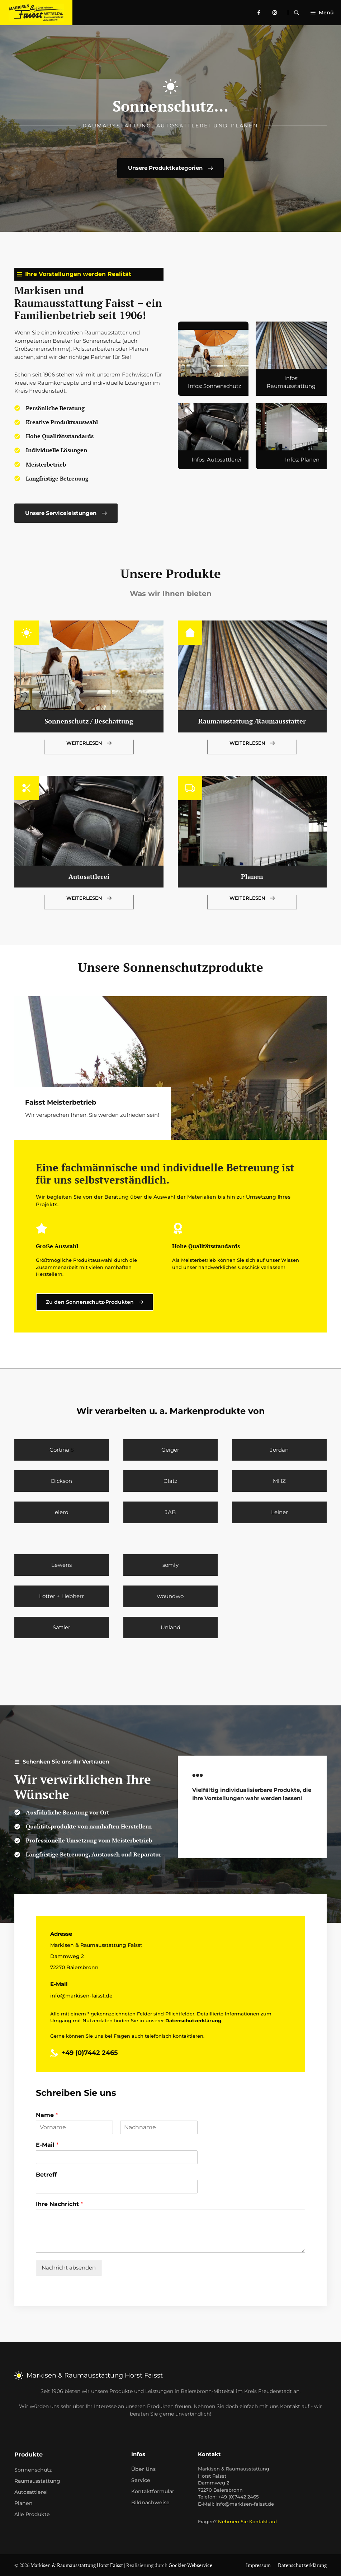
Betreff (46, 2174)
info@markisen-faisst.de (81, 1995)
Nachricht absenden (69, 2267)
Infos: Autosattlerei (216, 459)
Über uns (143, 2469)
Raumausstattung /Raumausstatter (252, 721)
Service (140, 2480)
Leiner (279, 1512)
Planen (252, 876)
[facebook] (261, 12)
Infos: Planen (302, 459)
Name (47, 2115)
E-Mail (47, 2144)
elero (61, 1512)
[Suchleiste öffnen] (296, 12)
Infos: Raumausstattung (291, 382)
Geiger (170, 1449)
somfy (170, 1564)
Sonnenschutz (33, 2470)
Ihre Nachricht (59, 2204)
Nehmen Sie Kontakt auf (247, 2521)
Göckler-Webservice (190, 2565)
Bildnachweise (150, 2502)
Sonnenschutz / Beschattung (88, 721)
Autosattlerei (88, 876)
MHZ (279, 1480)
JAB (170, 1512)
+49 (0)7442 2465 (89, 2053)
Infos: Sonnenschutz (214, 386)
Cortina (59, 1449)
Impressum (258, 2565)
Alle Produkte (32, 2514)
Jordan (279, 1449)
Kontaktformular (152, 2491)
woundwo (170, 1596)
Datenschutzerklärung (302, 2565)
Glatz (170, 1480)
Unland (170, 1627)
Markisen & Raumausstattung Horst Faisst (76, 2565)
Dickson (61, 1480)
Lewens (61, 1564)
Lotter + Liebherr (61, 1596)
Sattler (61, 1627)
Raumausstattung (37, 2481)
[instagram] (277, 12)
